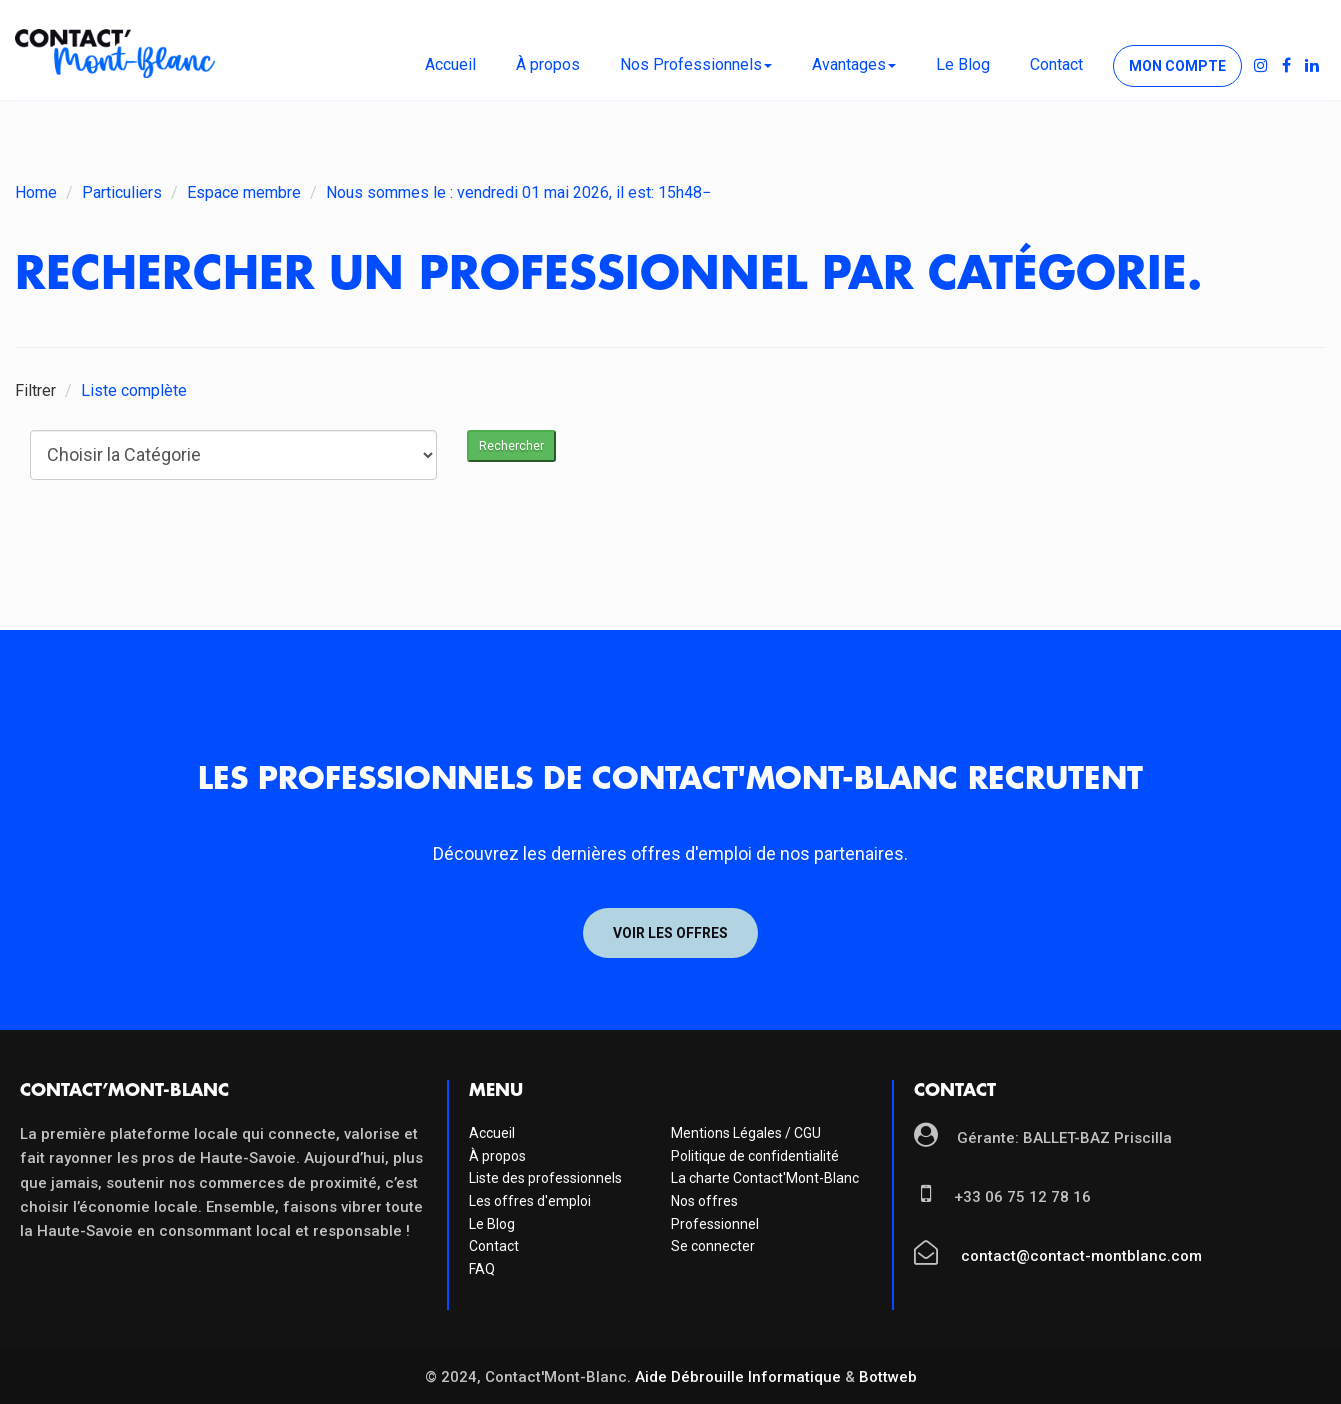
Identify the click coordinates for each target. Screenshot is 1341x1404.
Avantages (854, 64)
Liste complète (134, 390)
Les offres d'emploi (530, 1201)
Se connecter (713, 1246)
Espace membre (244, 192)
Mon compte (1177, 66)
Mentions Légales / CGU (746, 1133)
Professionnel (715, 1224)
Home (36, 192)
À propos (548, 64)
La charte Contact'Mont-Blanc (765, 1178)
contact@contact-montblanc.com (1079, 1256)
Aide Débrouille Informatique (738, 1377)
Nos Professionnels (696, 64)
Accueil (450, 64)
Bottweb (888, 1377)
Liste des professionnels (545, 1178)
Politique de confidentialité (755, 1156)
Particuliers (122, 192)
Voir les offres (670, 933)
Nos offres (704, 1201)
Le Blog (963, 64)
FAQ (482, 1269)
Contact (1056, 64)
